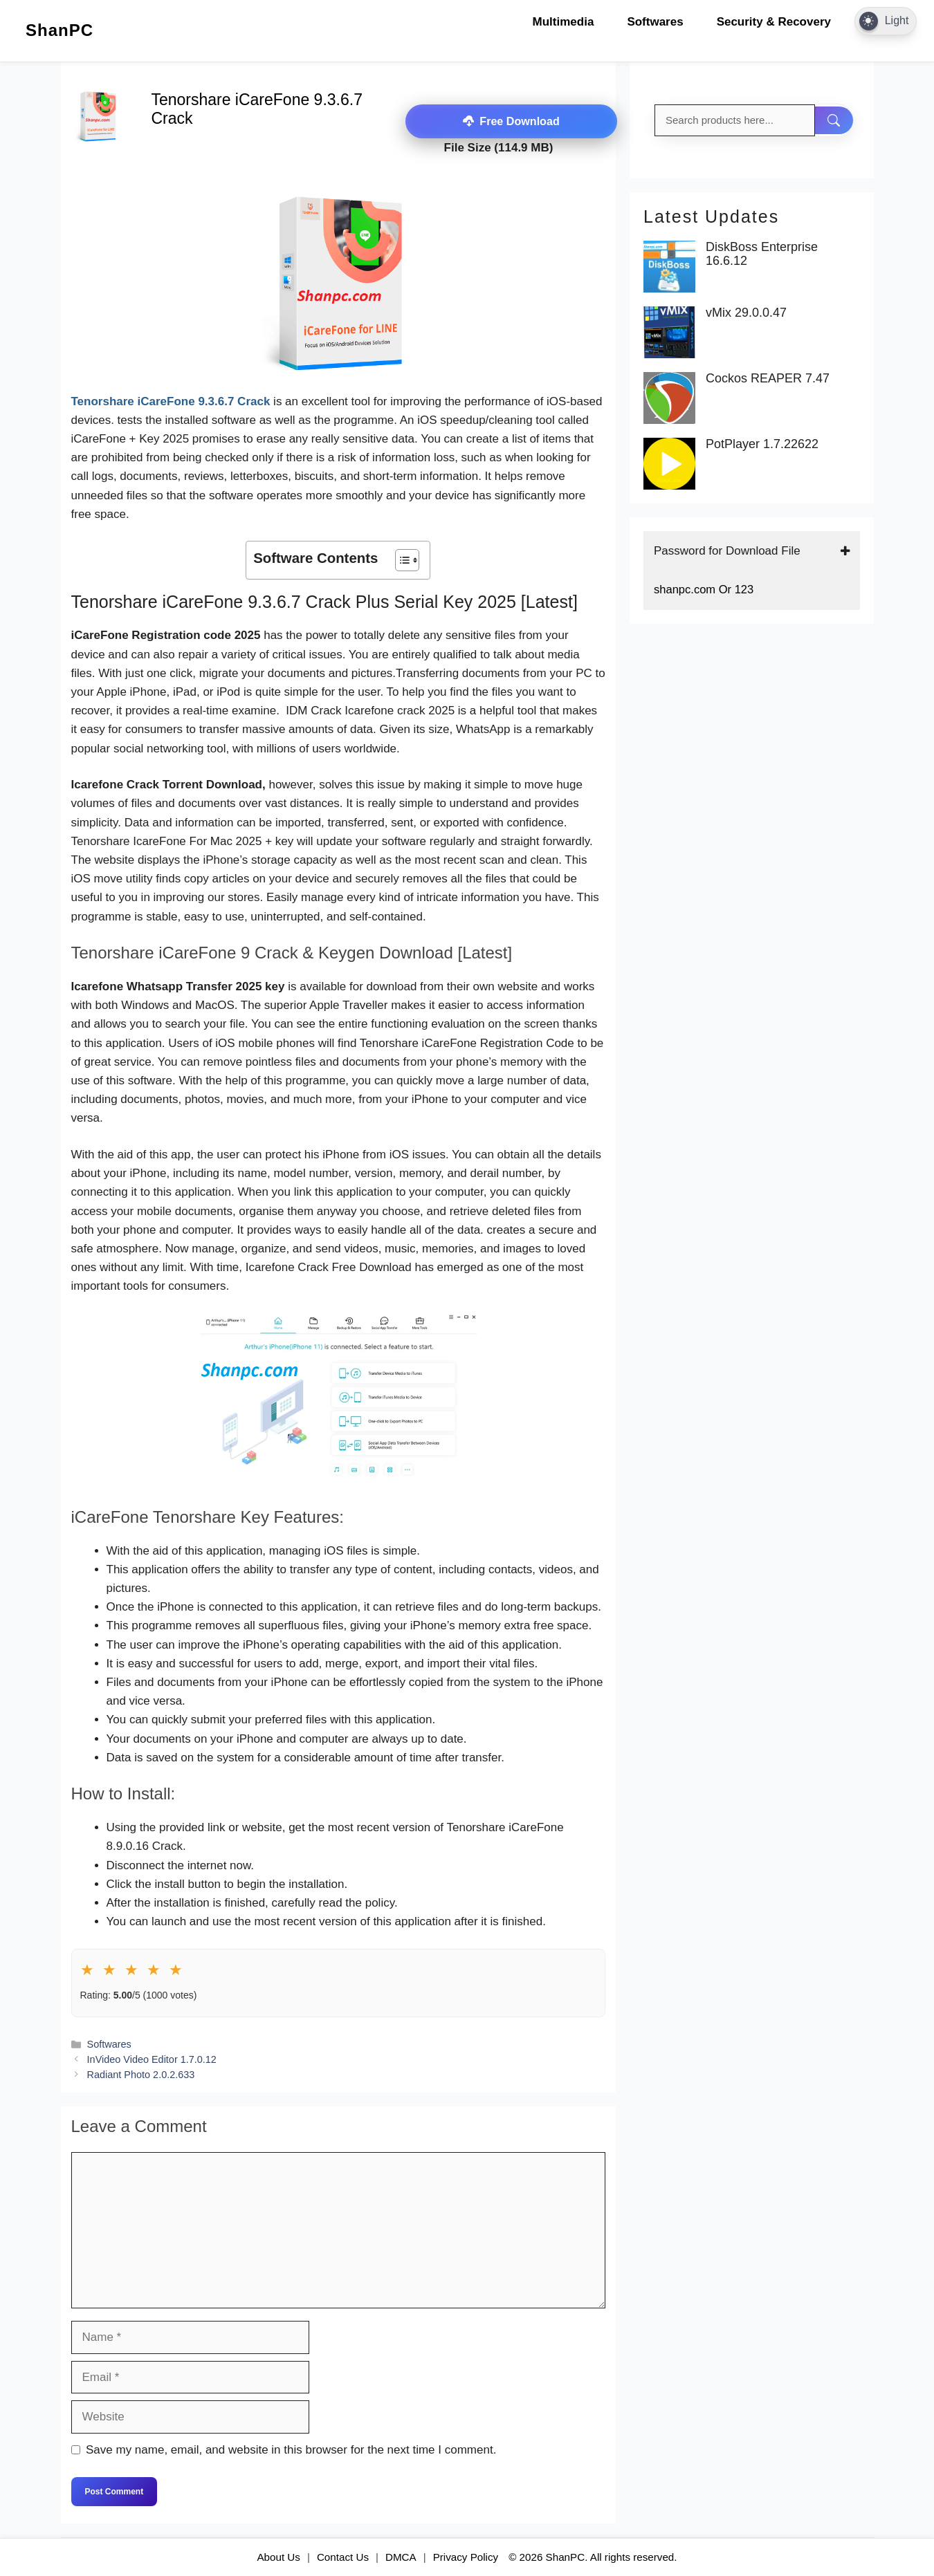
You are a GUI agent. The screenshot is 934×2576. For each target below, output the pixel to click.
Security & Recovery (774, 21)
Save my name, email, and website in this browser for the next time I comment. (291, 2449)
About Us (278, 2556)
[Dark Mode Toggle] (885, 21)
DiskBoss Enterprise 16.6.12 (762, 254)
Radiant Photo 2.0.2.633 (141, 2073)
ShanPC (59, 30)
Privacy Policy (466, 2556)
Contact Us (343, 2556)
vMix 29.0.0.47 (746, 312)
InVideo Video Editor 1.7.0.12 (152, 2059)
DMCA (400, 2556)
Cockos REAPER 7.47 (768, 378)
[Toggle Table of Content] (400, 560)
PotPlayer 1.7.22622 (762, 444)
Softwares (655, 21)
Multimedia (563, 21)
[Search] (835, 120)
